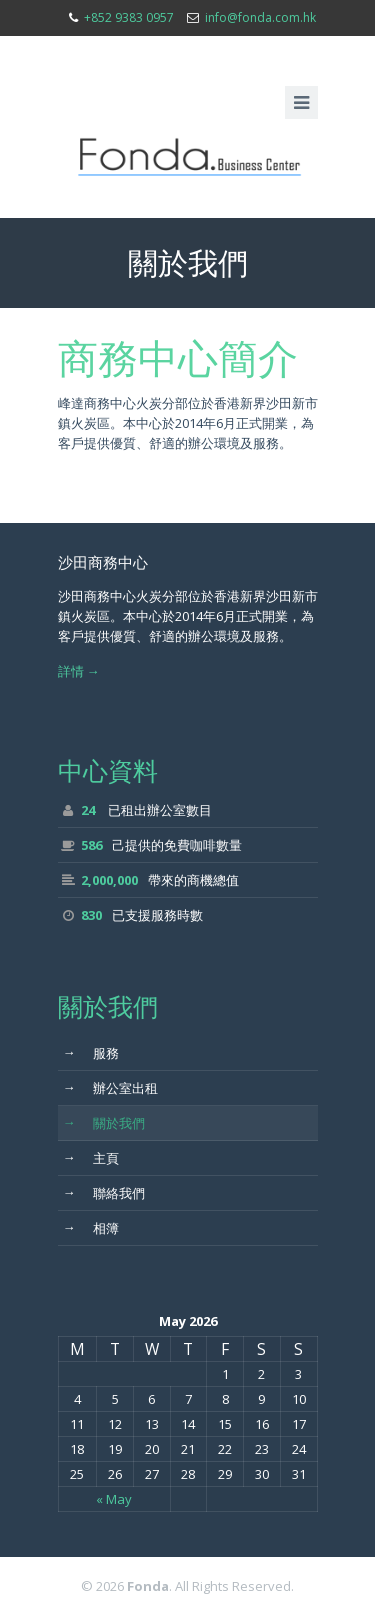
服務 (91, 1052)
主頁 (91, 1157)
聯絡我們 (104, 1192)
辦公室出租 (110, 1087)
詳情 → (79, 671)
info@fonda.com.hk (260, 17)
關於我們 (104, 1122)
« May (114, 1499)
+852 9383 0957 (129, 17)
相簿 (91, 1227)
